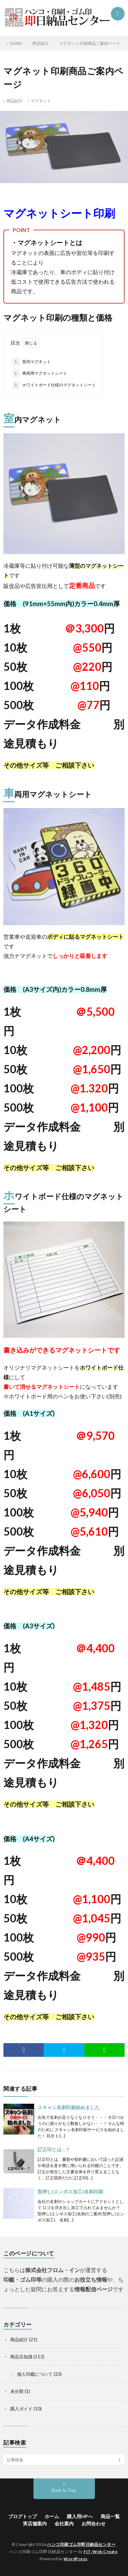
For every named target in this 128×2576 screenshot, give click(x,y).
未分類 (17, 2391)
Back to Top (64, 2490)
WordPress (75, 2558)
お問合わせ (93, 2523)
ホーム (52, 2516)
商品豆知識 (21, 2356)
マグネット (41, 101)
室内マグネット (31, 362)
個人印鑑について (35, 2374)
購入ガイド (21, 2408)
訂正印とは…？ (54, 2149)
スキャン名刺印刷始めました (69, 2107)
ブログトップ (22, 2516)
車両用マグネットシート (39, 373)
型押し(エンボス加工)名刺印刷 (70, 2191)
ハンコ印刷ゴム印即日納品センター (81, 2544)
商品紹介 (14, 101)
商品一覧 (110, 2516)
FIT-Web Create (100, 2551)
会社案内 (64, 2523)
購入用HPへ (80, 2516)
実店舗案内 (35, 2523)
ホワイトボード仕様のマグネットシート (54, 385)
